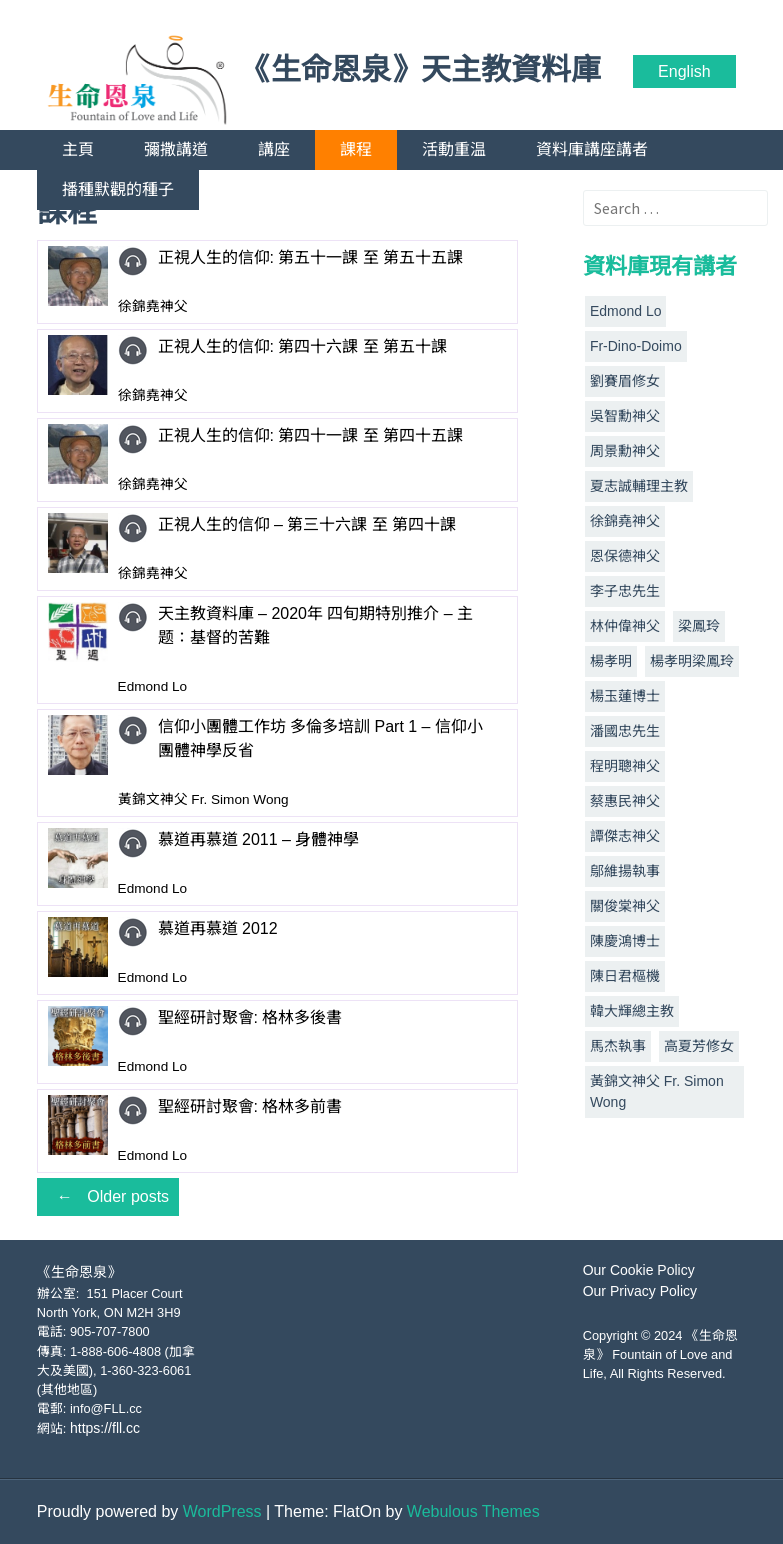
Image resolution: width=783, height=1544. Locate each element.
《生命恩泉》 (79, 1272)
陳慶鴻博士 (625, 941)
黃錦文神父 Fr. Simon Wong (657, 1091)
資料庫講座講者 (592, 149)
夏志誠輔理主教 (639, 486)
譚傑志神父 (625, 836)
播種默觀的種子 (118, 189)
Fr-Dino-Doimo (636, 346)
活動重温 (454, 149)
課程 (356, 149)
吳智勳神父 (625, 416)
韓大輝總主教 (632, 1011)
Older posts (108, 1196)
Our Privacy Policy (640, 1291)
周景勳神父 (625, 451)
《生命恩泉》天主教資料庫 (421, 70)
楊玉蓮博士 (625, 696)
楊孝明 (611, 661)
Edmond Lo (626, 311)
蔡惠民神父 (625, 801)
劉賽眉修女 (625, 381)
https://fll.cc (105, 1428)
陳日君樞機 (625, 976)
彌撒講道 (176, 149)
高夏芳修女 (699, 1046)
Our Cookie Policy (639, 1270)
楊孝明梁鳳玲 (692, 661)
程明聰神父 (625, 766)
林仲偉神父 (625, 626)
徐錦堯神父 (625, 521)
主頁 (78, 149)
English (684, 71)
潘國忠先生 (625, 731)
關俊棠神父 (625, 906)
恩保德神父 (625, 556)
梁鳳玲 (699, 626)
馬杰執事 (618, 1046)
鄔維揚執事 (625, 871)
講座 (274, 149)
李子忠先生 (625, 591)
